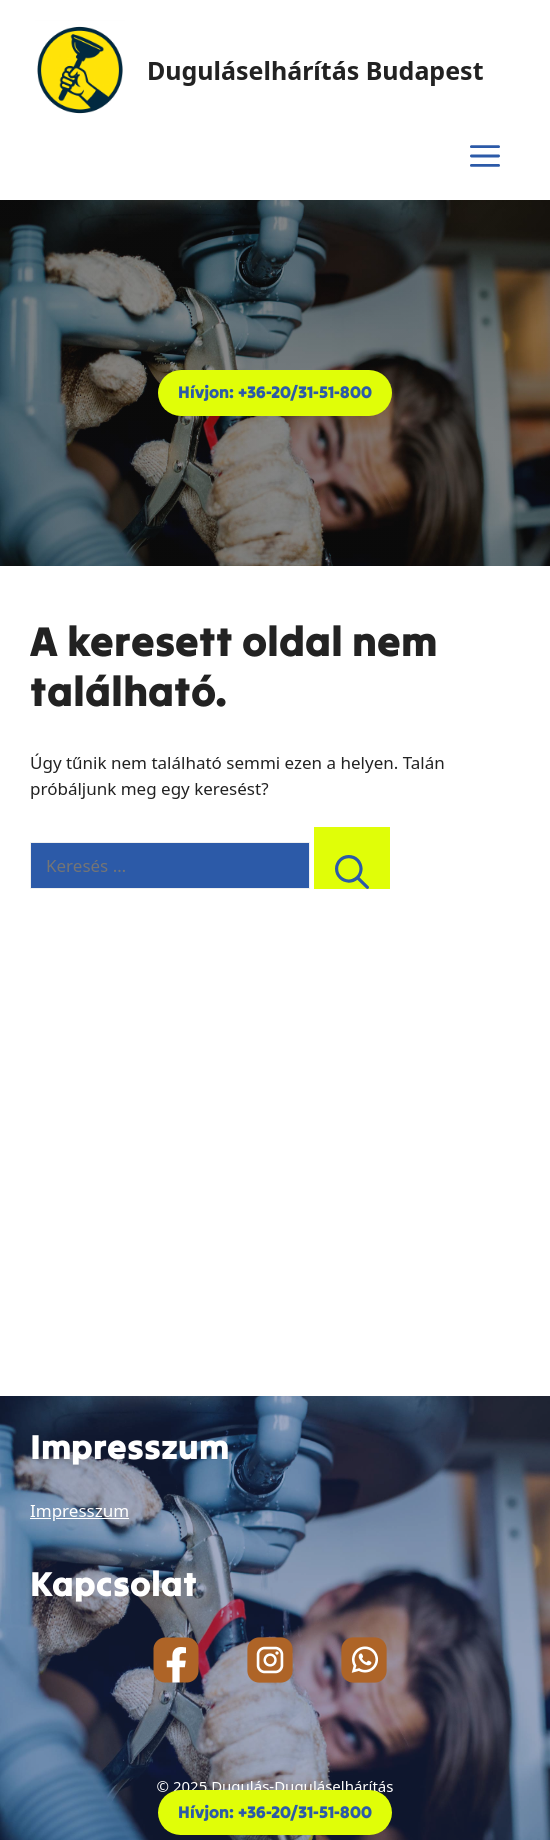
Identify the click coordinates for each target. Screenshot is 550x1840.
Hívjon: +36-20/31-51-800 (275, 392)
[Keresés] (352, 858)
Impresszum (79, 1510)
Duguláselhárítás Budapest (315, 70)
